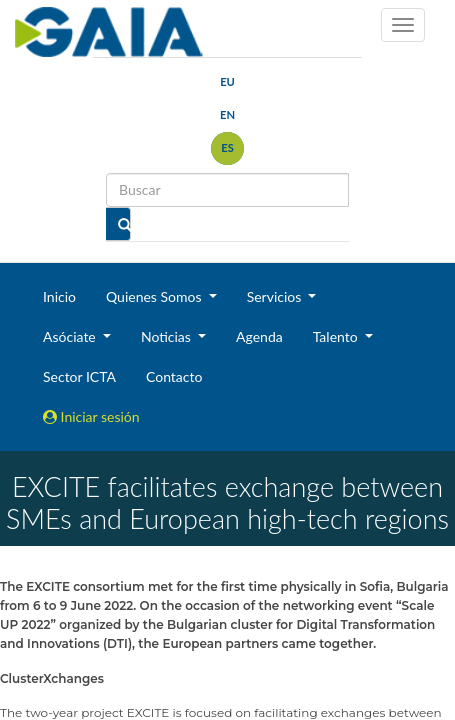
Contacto (174, 376)
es (227, 147)
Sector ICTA (79, 376)
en (227, 114)
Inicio (59, 296)
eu (227, 81)
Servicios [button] (276, 296)
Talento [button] (337, 336)
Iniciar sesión (91, 416)
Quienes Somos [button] (155, 296)
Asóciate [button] (71, 336)
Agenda (259, 336)
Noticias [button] (168, 336)
